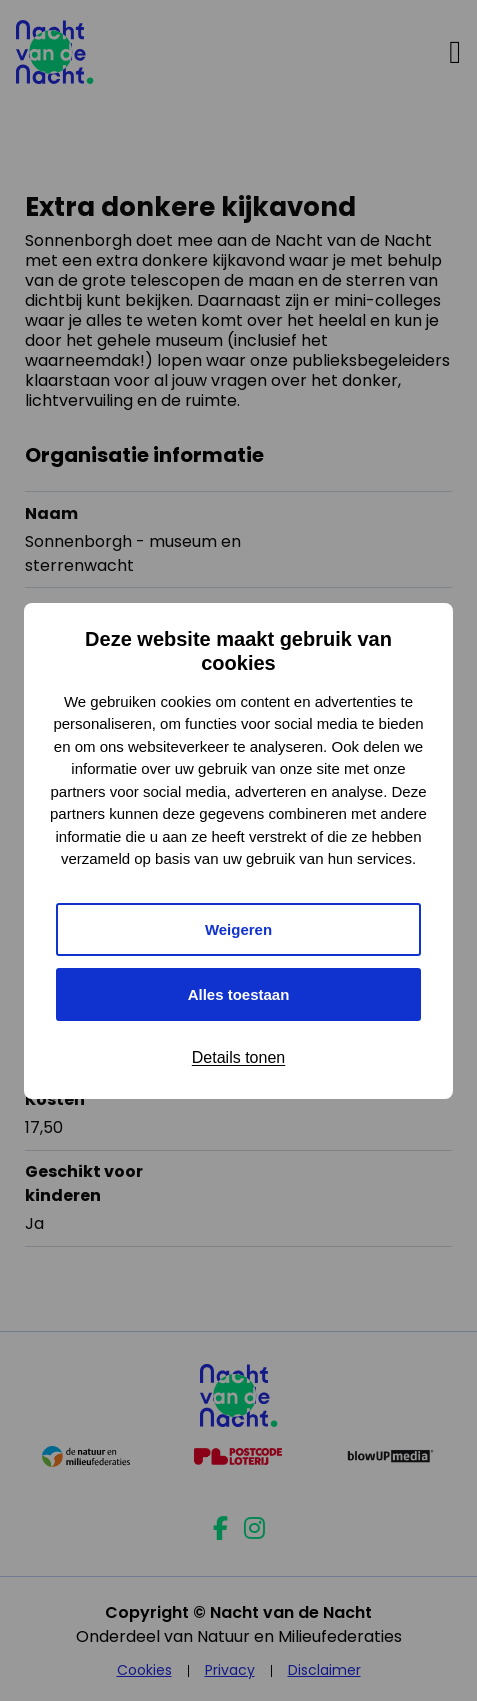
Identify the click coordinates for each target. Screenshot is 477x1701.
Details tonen (238, 1057)
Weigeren (238, 929)
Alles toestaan (239, 994)
